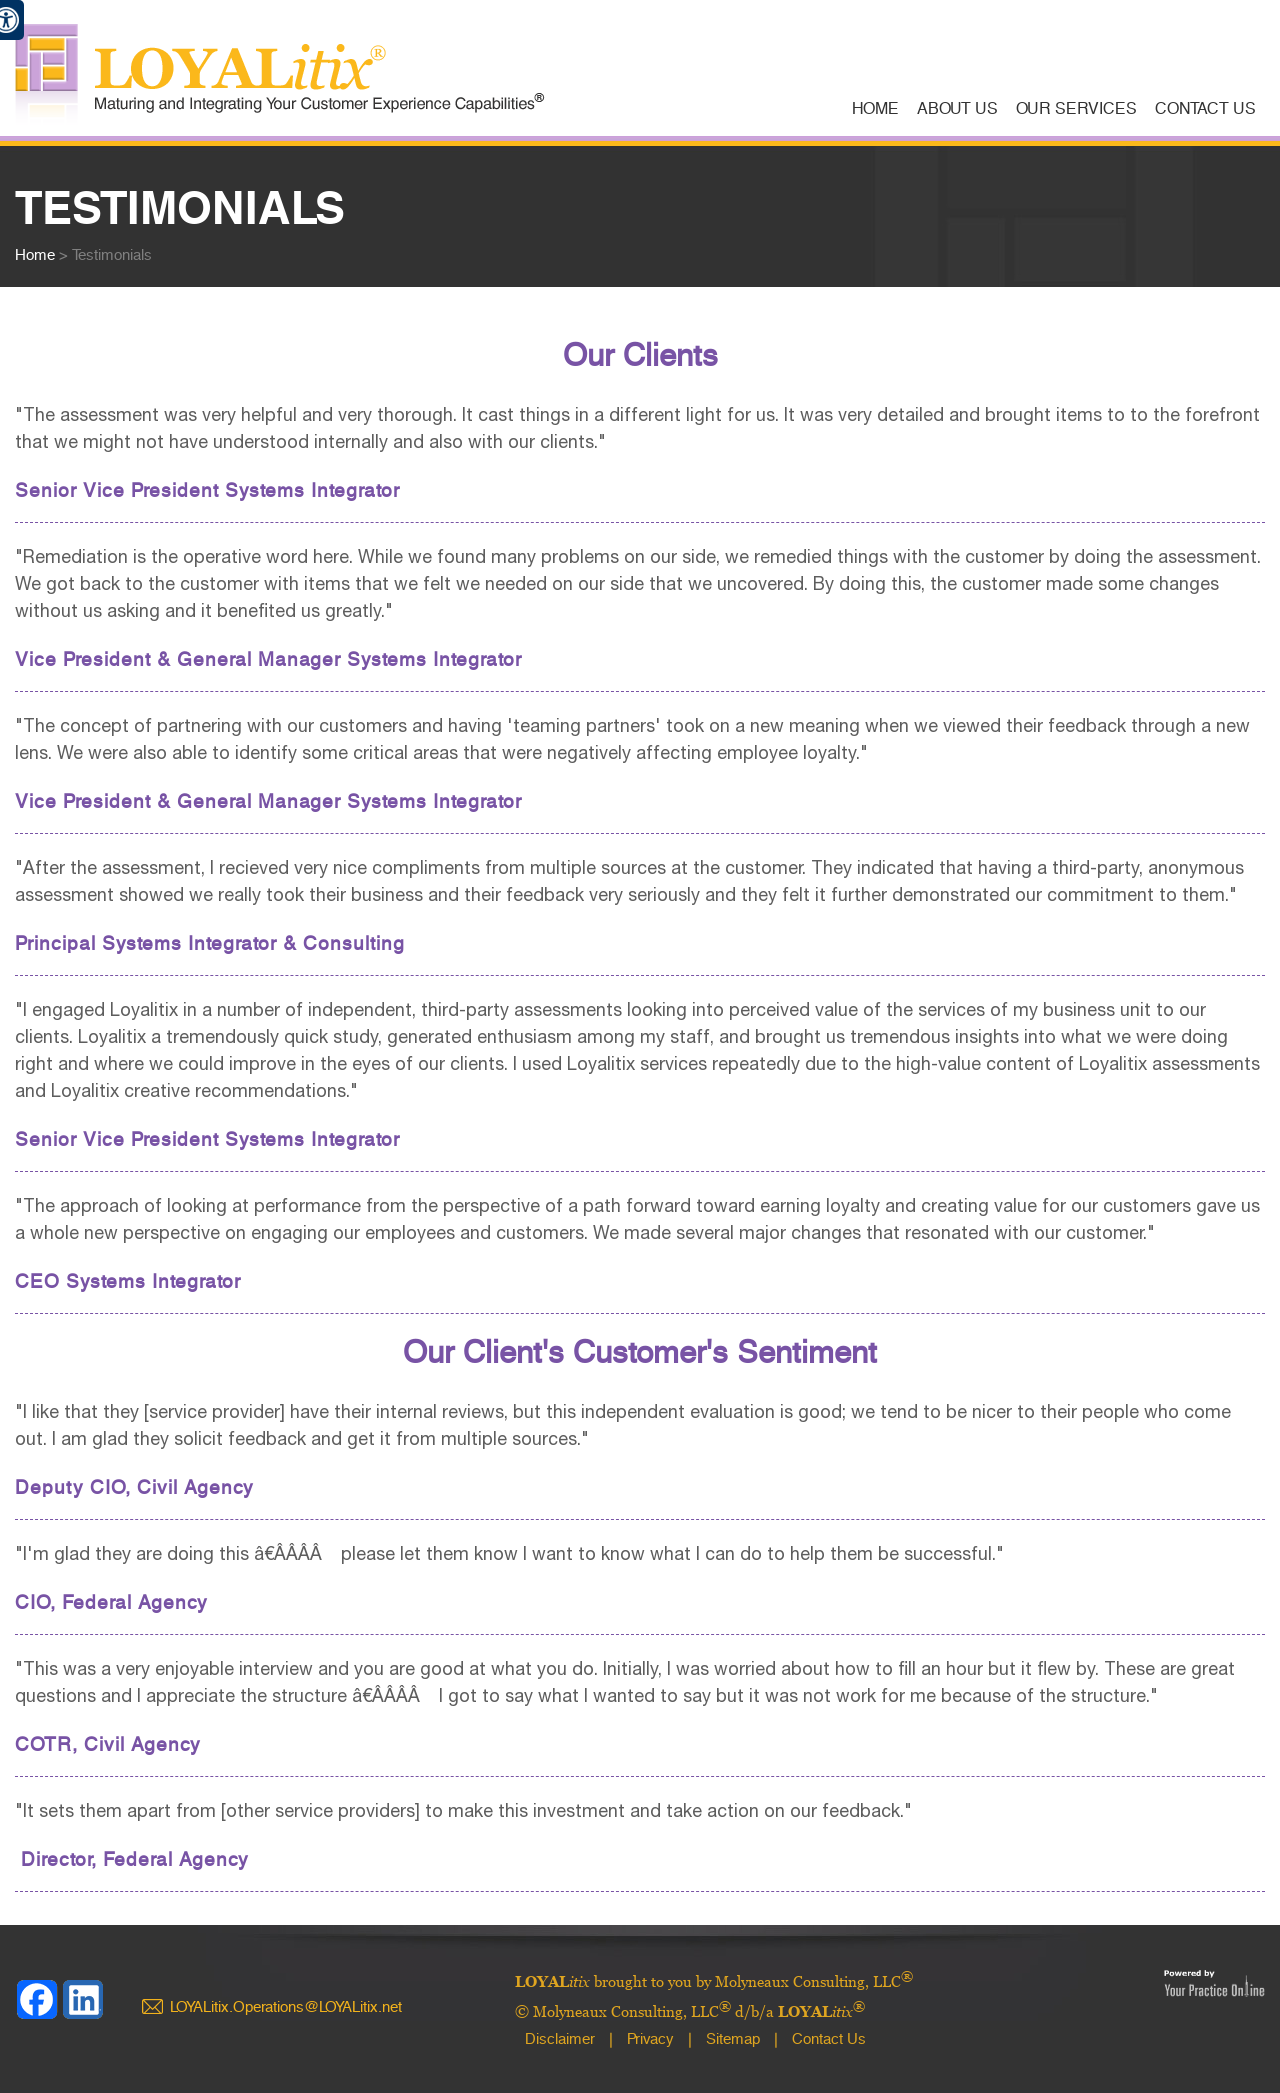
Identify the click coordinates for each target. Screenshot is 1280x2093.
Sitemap (733, 2039)
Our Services (1076, 108)
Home (875, 108)
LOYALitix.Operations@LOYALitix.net (286, 2007)
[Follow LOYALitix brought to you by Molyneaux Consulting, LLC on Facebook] (38, 2000)
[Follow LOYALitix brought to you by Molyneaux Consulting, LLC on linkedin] (84, 2000)
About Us (957, 108)
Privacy (650, 2039)
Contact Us (1205, 108)
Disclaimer (560, 2039)
